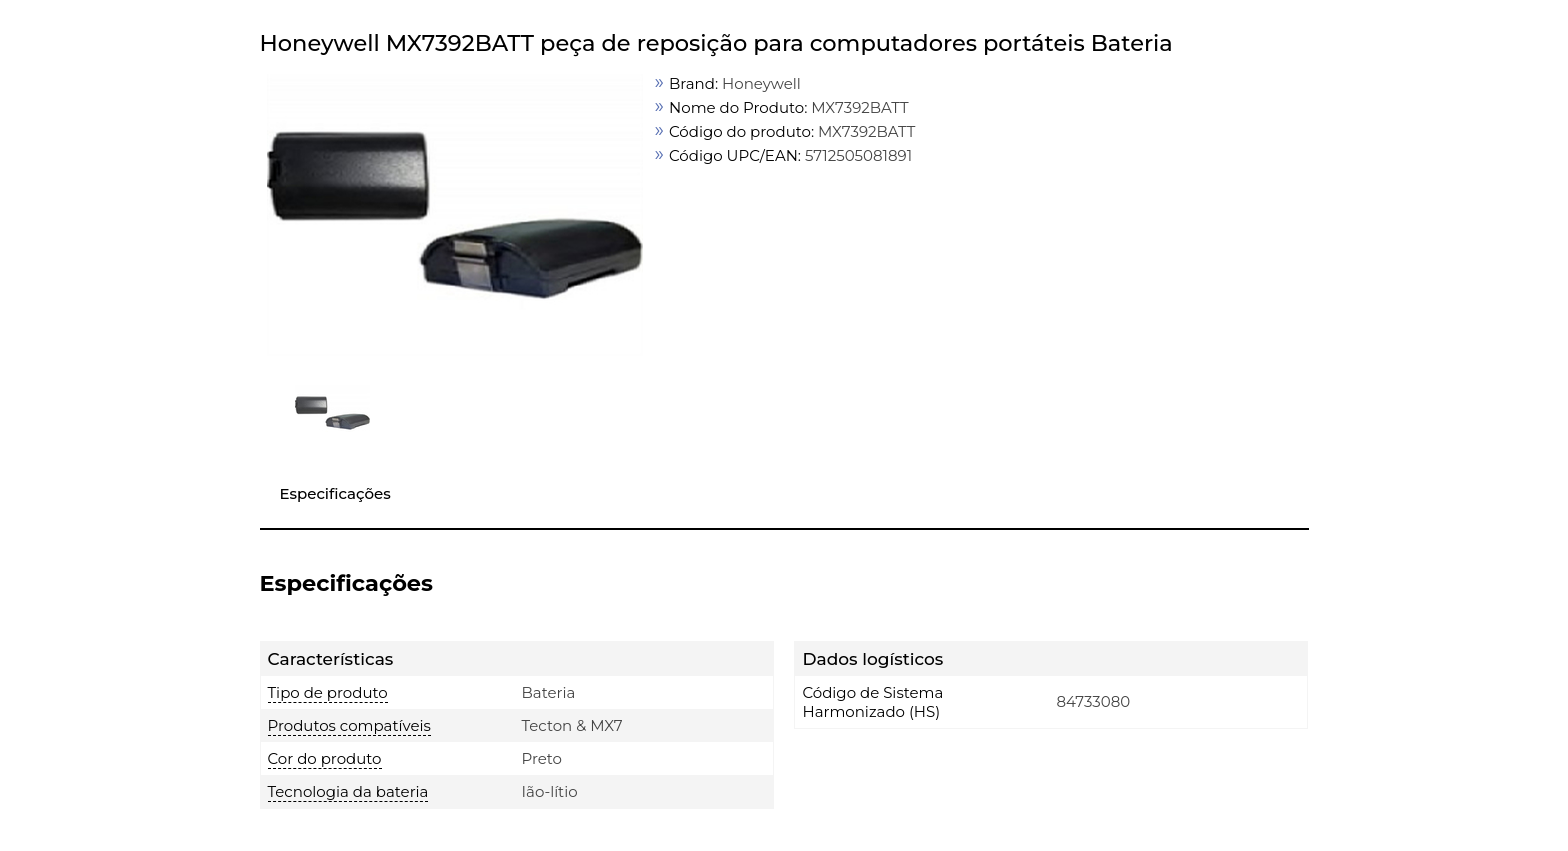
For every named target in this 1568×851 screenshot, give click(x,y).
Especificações (335, 493)
